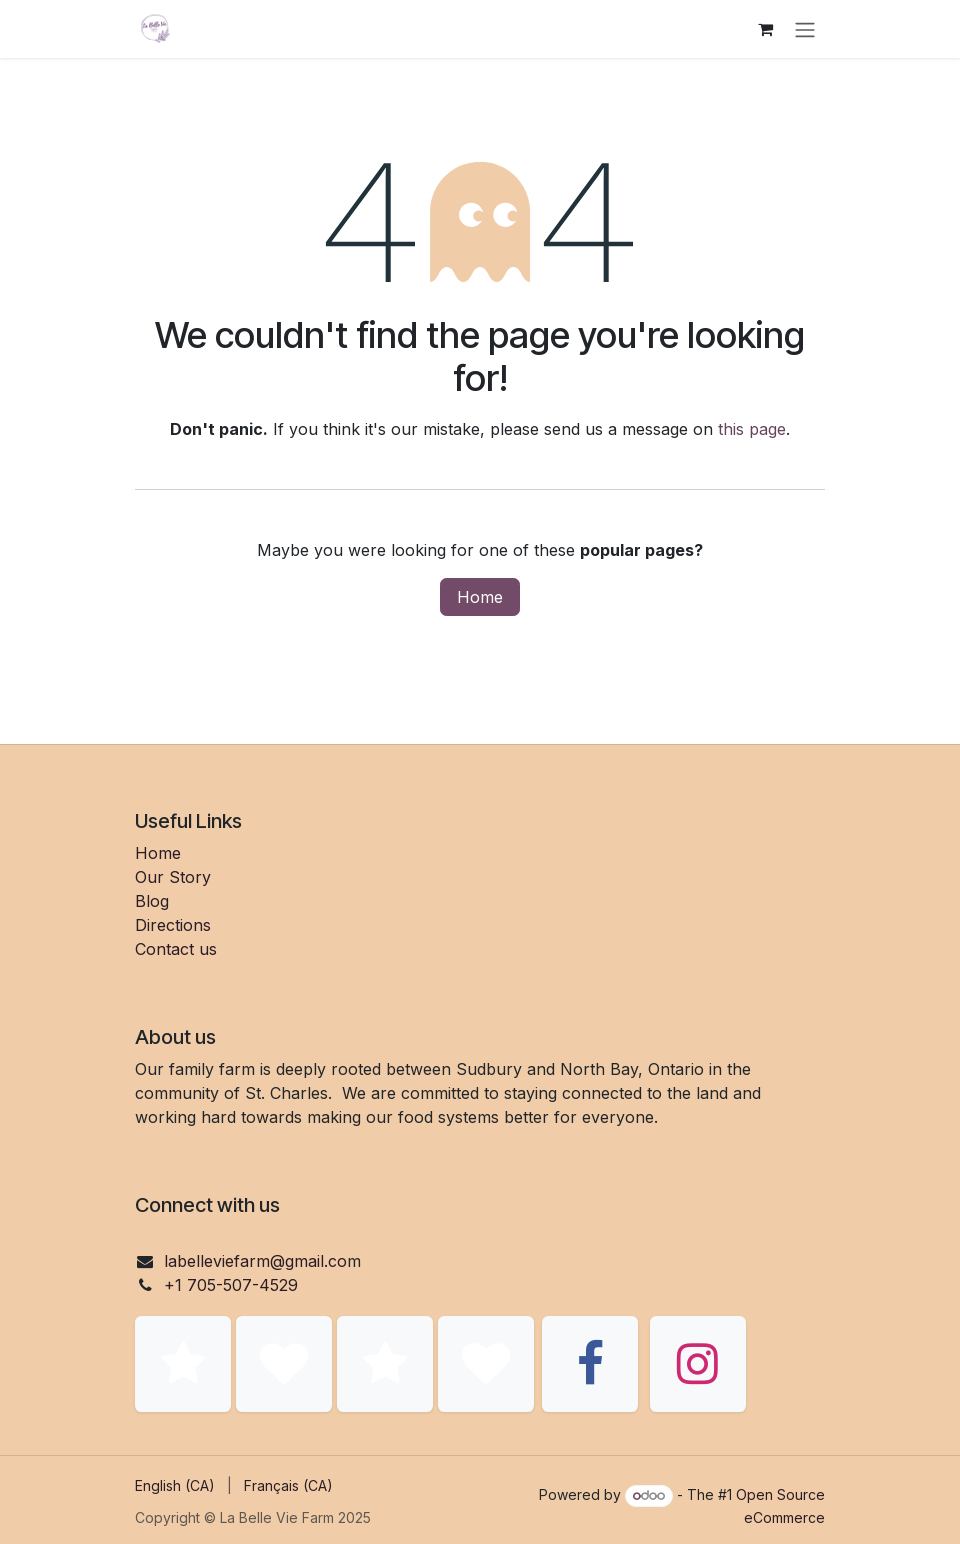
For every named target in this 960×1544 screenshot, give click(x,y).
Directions (173, 925)
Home (480, 597)
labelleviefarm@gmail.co (255, 1261)
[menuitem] (175, 1485)
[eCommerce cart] (765, 29)
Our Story (173, 877)
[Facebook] (590, 1364)
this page (752, 429)
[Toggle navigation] (805, 29)
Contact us (176, 949)
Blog (152, 901)
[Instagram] (698, 1364)
